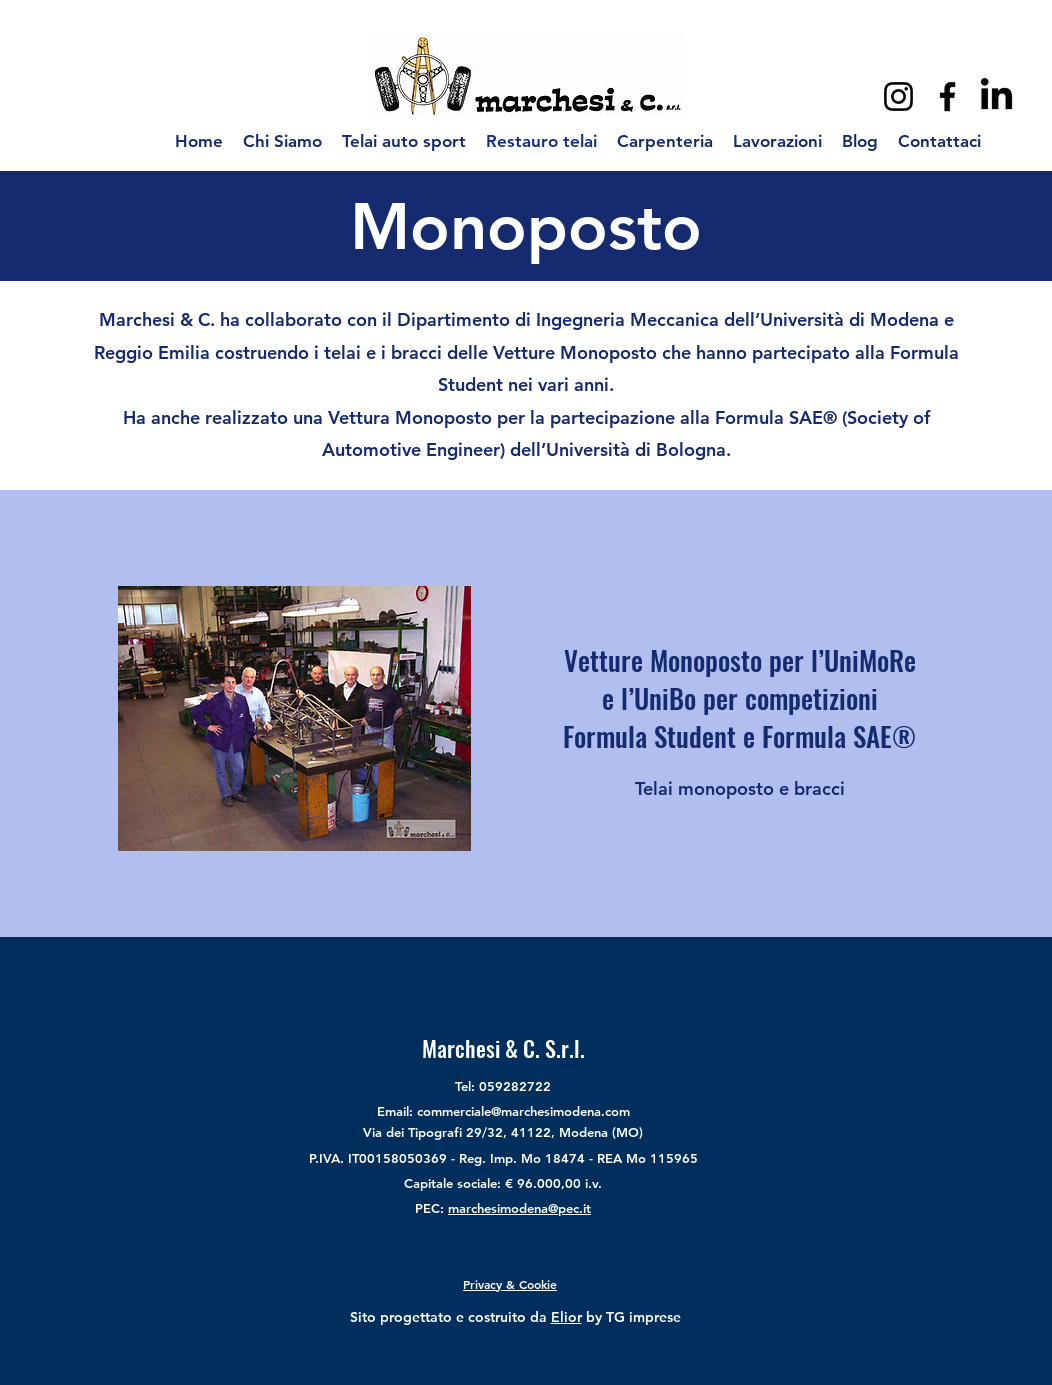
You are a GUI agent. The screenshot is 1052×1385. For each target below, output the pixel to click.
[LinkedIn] (996, 96)
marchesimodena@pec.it (519, 1208)
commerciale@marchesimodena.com (523, 1111)
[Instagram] (898, 96)
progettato (416, 1317)
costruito (497, 1317)
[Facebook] (947, 96)
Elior (566, 1317)
